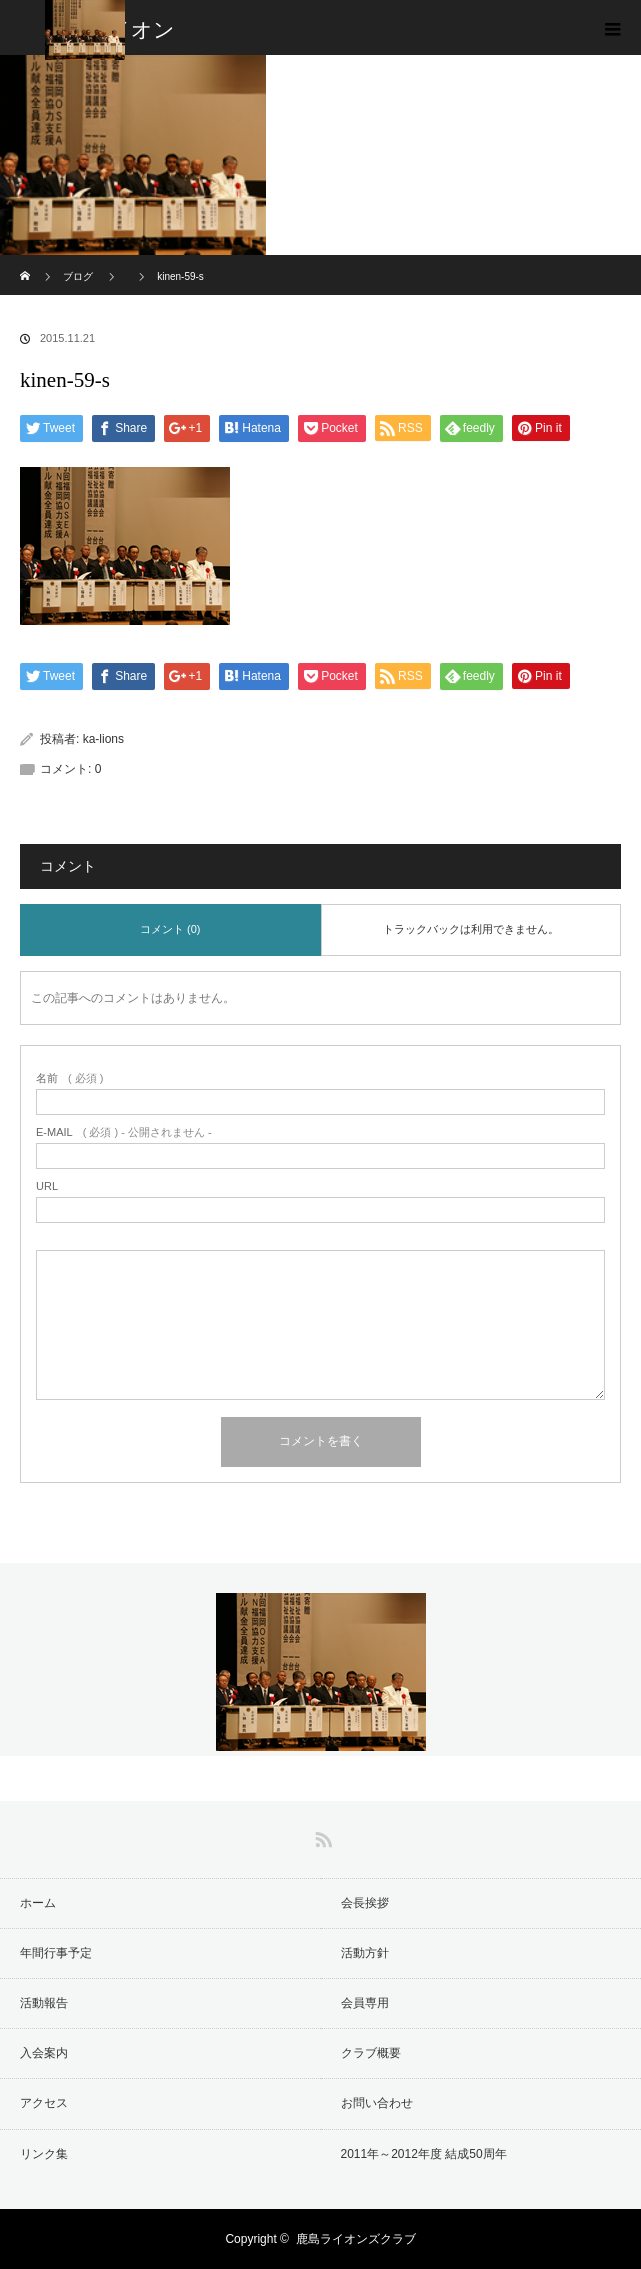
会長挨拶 (365, 1903)
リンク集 (44, 2154)
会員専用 (365, 2003)
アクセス (44, 2103)
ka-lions (103, 739)
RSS (321, 1836)
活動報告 (44, 2003)
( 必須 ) (69, 1078)
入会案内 (44, 2053)
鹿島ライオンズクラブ (356, 2239)
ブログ (78, 276)
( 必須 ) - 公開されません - (124, 1132)
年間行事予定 (56, 1953)
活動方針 (365, 1953)
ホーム (38, 1903)
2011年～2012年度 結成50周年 (424, 2154)
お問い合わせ (377, 2103)
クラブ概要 (371, 2053)
